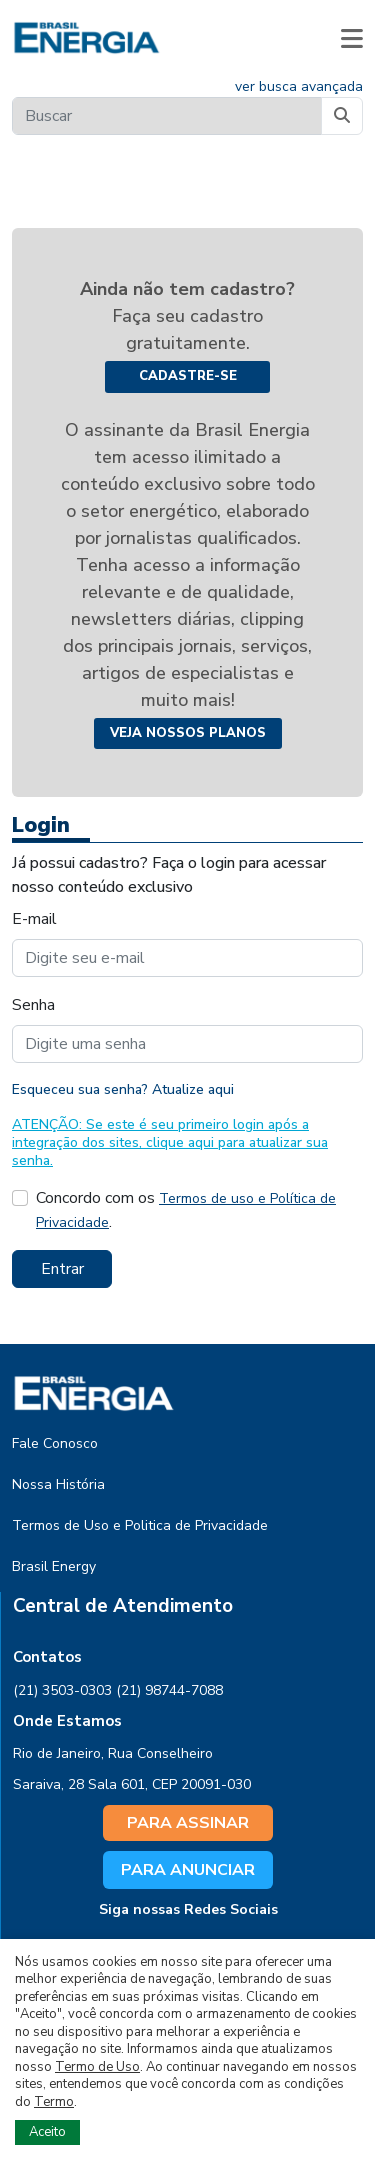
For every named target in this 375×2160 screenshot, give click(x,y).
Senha (33, 1005)
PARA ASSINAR (188, 1823)
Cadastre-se (188, 376)
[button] (352, 38)
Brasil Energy (54, 1566)
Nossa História (58, 1484)
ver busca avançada (299, 86)
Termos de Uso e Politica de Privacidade (140, 1525)
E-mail (34, 919)
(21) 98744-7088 (169, 1690)
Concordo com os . (186, 1210)
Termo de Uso (97, 2067)
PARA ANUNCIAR (188, 1870)
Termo (54, 2102)
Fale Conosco (55, 1443)
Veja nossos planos (188, 733)
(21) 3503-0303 (62, 1690)
